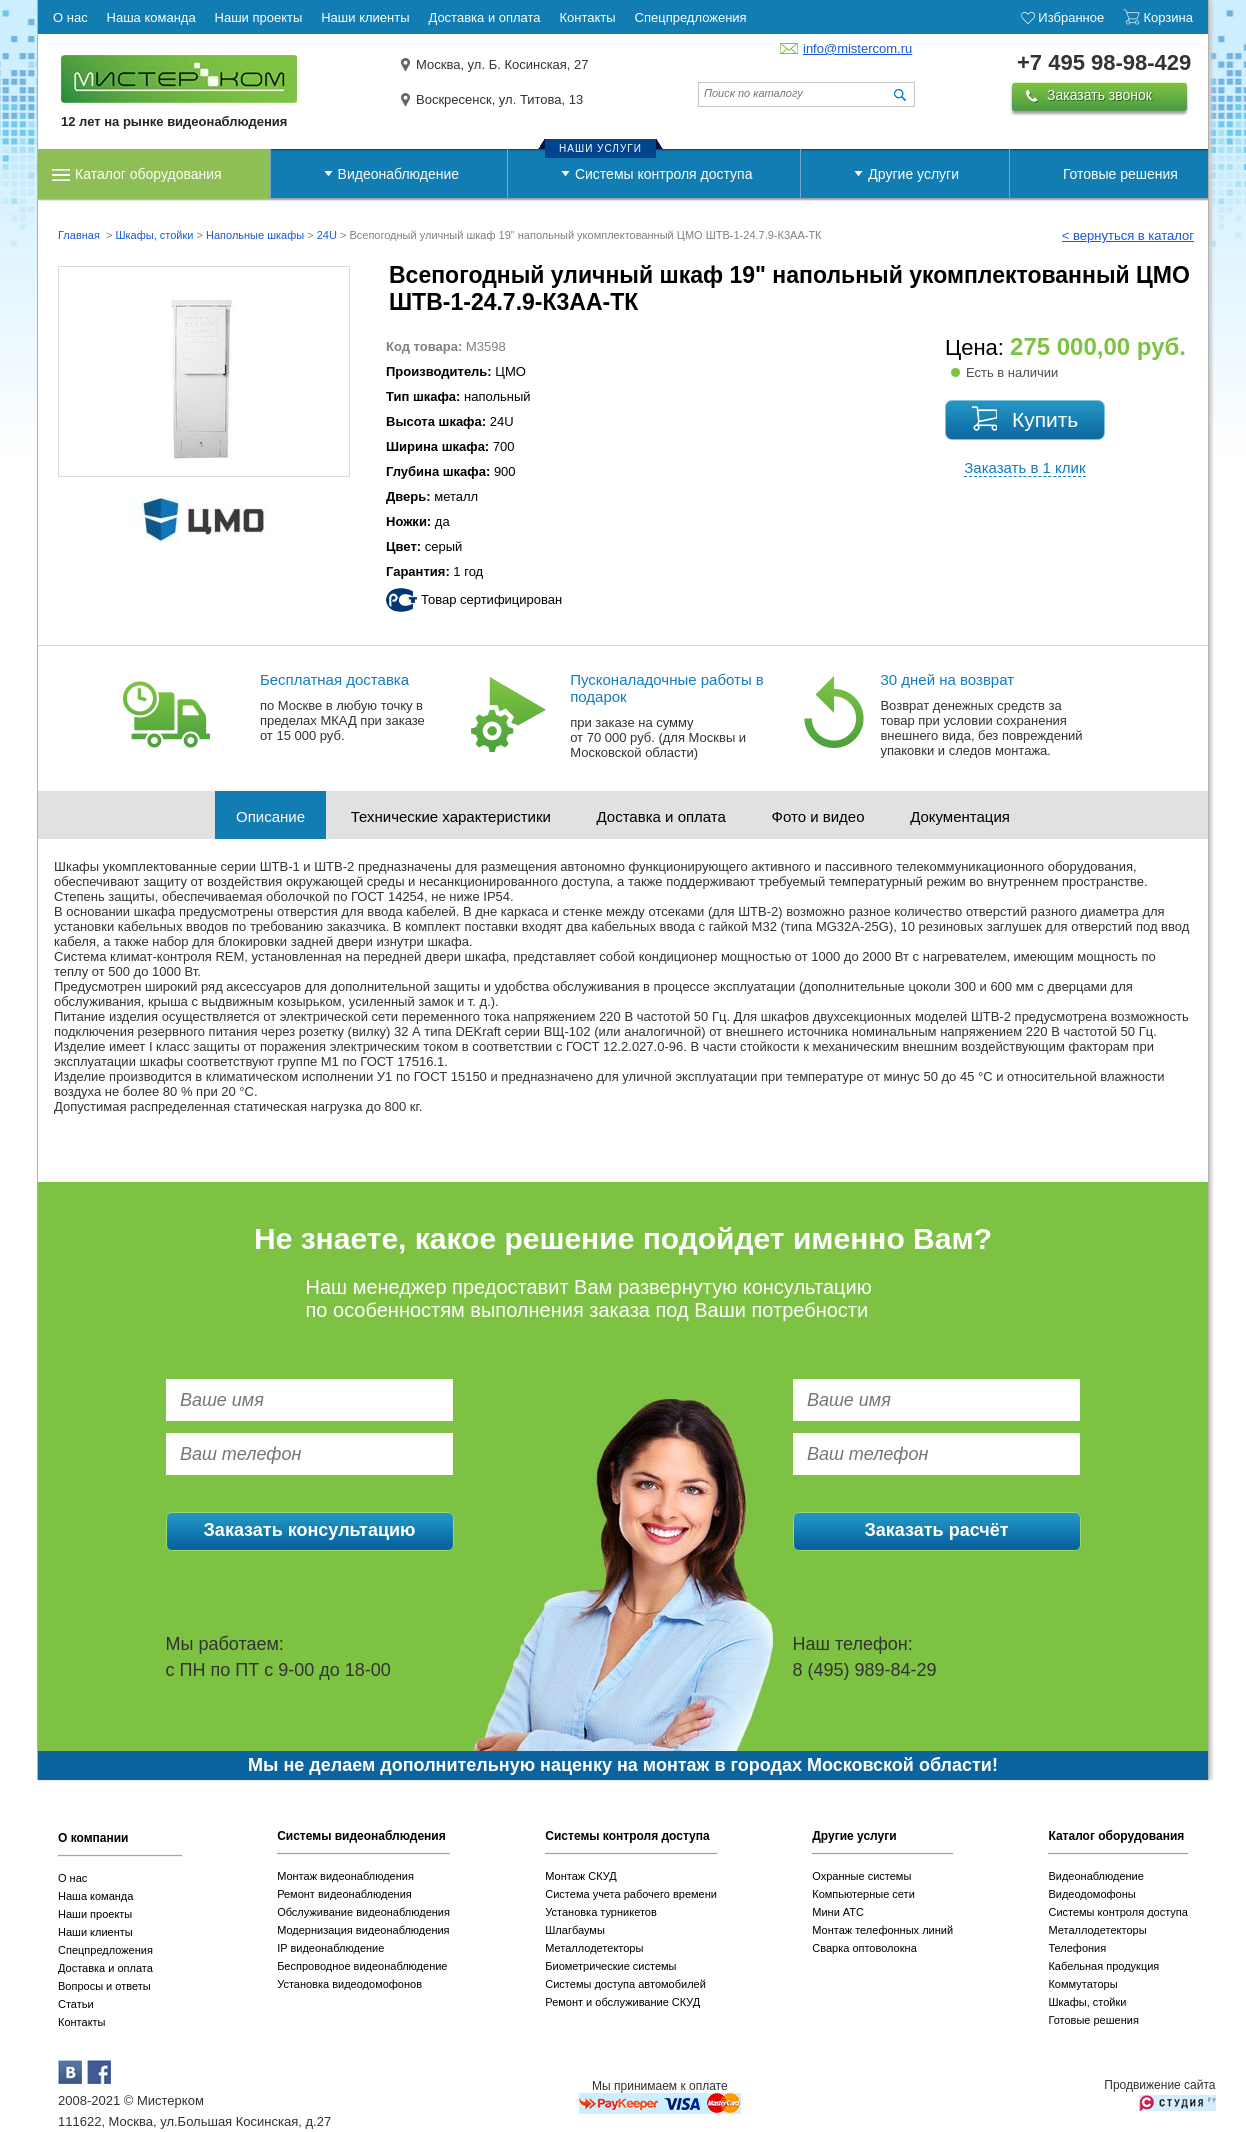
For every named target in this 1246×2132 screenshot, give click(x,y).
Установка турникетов (601, 1912)
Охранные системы (861, 1876)
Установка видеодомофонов (349, 1984)
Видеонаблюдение (398, 174)
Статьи (76, 2004)
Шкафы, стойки (154, 235)
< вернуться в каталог (1128, 235)
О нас (72, 1878)
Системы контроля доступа (664, 174)
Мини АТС (838, 1912)
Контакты (82, 2022)
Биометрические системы (610, 1966)
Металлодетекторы (594, 1948)
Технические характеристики (451, 816)
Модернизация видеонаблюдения (363, 1930)
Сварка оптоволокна (864, 1948)
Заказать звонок (1099, 95)
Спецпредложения (105, 1950)
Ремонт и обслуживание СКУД (622, 2002)
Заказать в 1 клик (1024, 467)
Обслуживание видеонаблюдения (363, 1912)
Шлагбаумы (575, 1930)
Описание (270, 816)
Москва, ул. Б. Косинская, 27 (502, 64)
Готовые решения (1120, 174)
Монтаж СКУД (580, 1876)
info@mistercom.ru (857, 48)
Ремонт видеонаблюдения (344, 1894)
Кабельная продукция (1103, 1966)
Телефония (1077, 1948)
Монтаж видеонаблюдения (345, 1876)
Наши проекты (95, 1914)
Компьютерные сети (863, 1894)
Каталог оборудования (148, 174)
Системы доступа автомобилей (625, 1984)
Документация (960, 816)
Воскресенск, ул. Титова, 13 (499, 99)
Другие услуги (913, 174)
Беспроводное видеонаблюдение (362, 1966)
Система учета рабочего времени (631, 1894)
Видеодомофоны (1091, 1894)
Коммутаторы (1082, 1984)
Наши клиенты (95, 1932)
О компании (93, 1838)
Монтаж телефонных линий (882, 1930)
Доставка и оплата (661, 816)
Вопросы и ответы (104, 1986)
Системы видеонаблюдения (361, 1836)
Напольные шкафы (255, 235)
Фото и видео (818, 816)
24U (327, 235)
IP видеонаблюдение (330, 1948)
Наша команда (95, 1896)
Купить (1045, 419)
